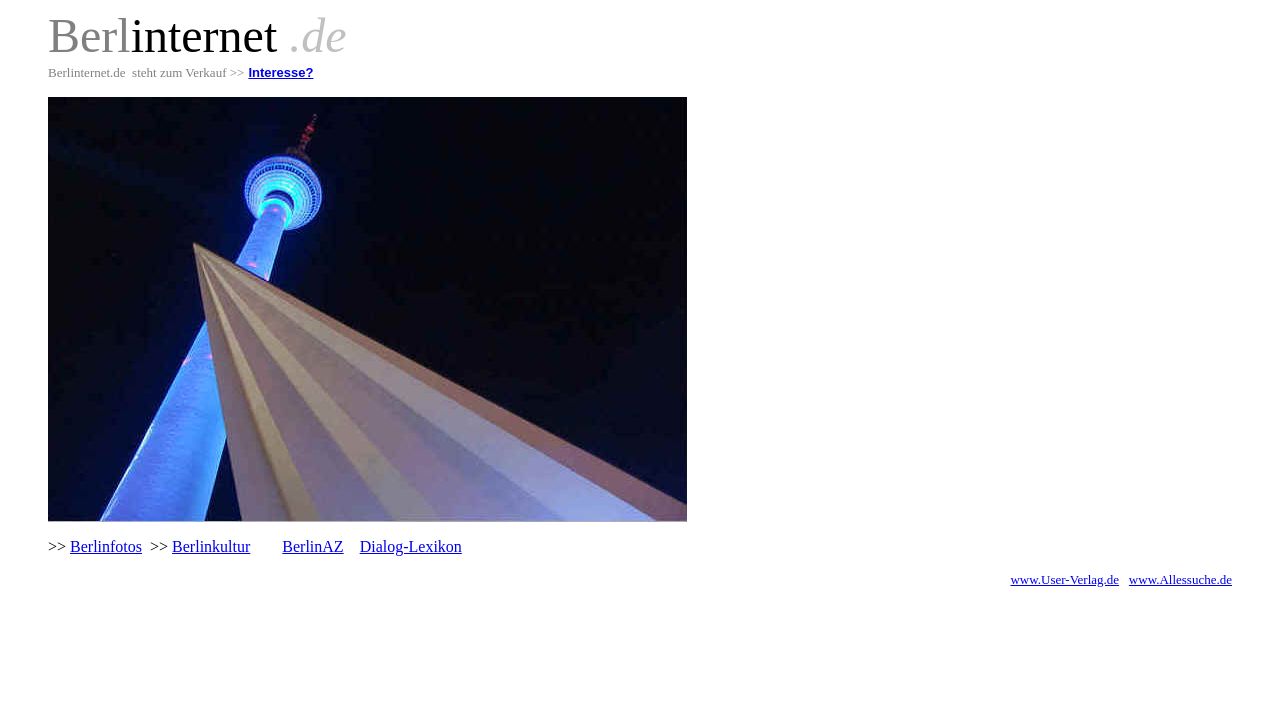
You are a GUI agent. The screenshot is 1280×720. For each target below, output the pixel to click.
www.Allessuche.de (1180, 579)
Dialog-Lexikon (411, 546)
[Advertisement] (282, 634)
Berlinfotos (106, 546)
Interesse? (280, 72)
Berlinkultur (211, 546)
